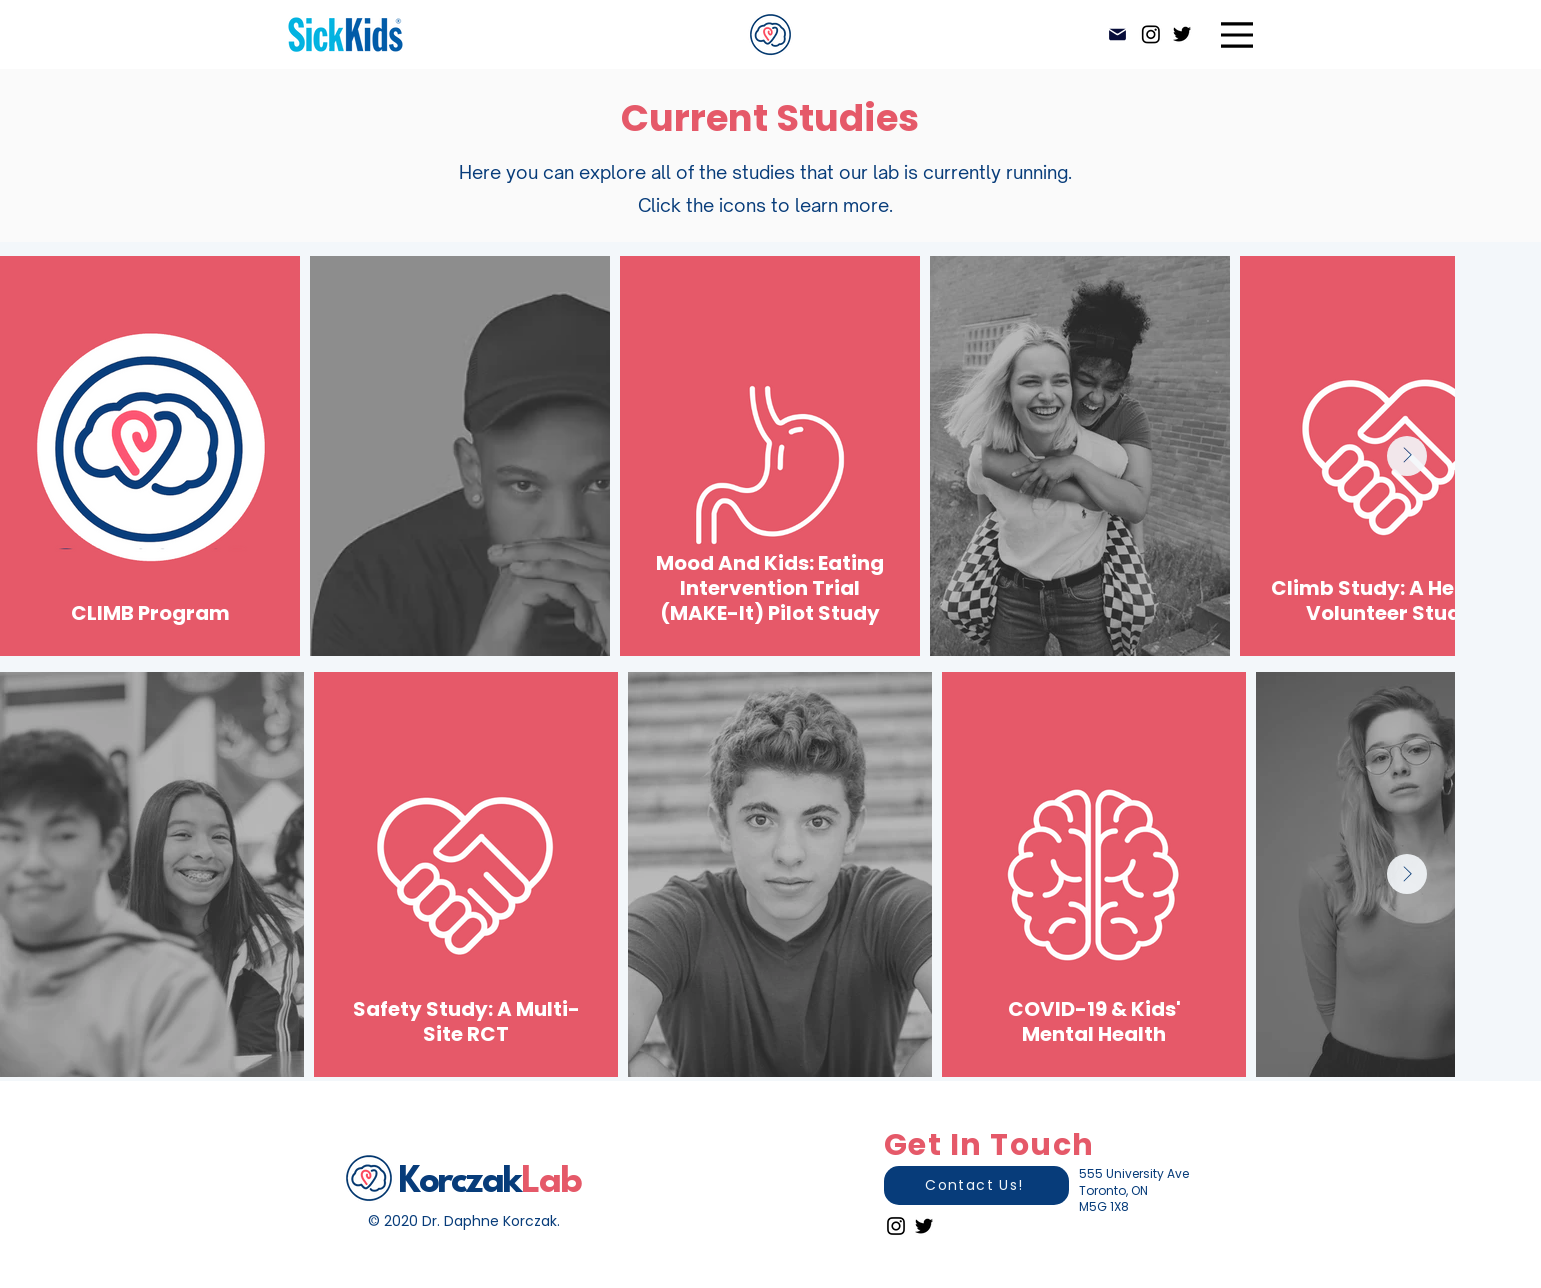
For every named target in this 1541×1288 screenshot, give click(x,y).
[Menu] (1237, 34)
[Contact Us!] (976, 1185)
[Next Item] (1407, 456)
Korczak (460, 1182)
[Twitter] (1182, 34)
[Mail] (1118, 34)
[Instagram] (1151, 34)
